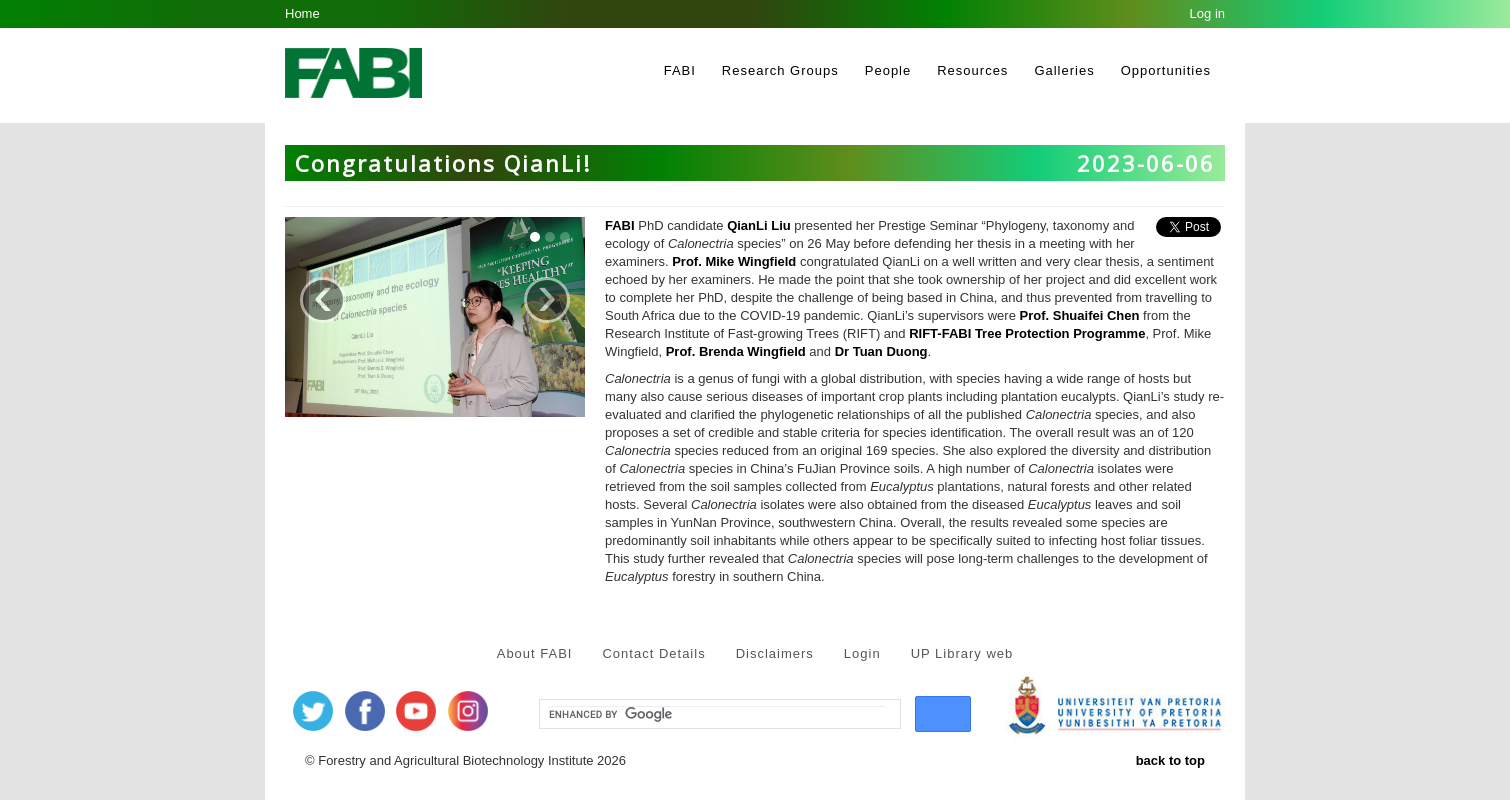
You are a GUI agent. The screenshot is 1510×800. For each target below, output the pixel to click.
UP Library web (962, 653)
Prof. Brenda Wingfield (736, 351)
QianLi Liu (759, 225)
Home (302, 13)
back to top (1170, 760)
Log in (1207, 13)
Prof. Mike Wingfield (734, 261)
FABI (680, 70)
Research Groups (780, 70)
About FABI (535, 653)
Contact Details (653, 653)
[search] (718, 715)
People (888, 70)
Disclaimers (775, 653)
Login (862, 653)
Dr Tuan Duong (881, 351)
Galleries (1064, 70)
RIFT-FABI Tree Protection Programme (1027, 333)
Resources (972, 70)
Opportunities (1166, 70)
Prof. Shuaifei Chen (1080, 315)
